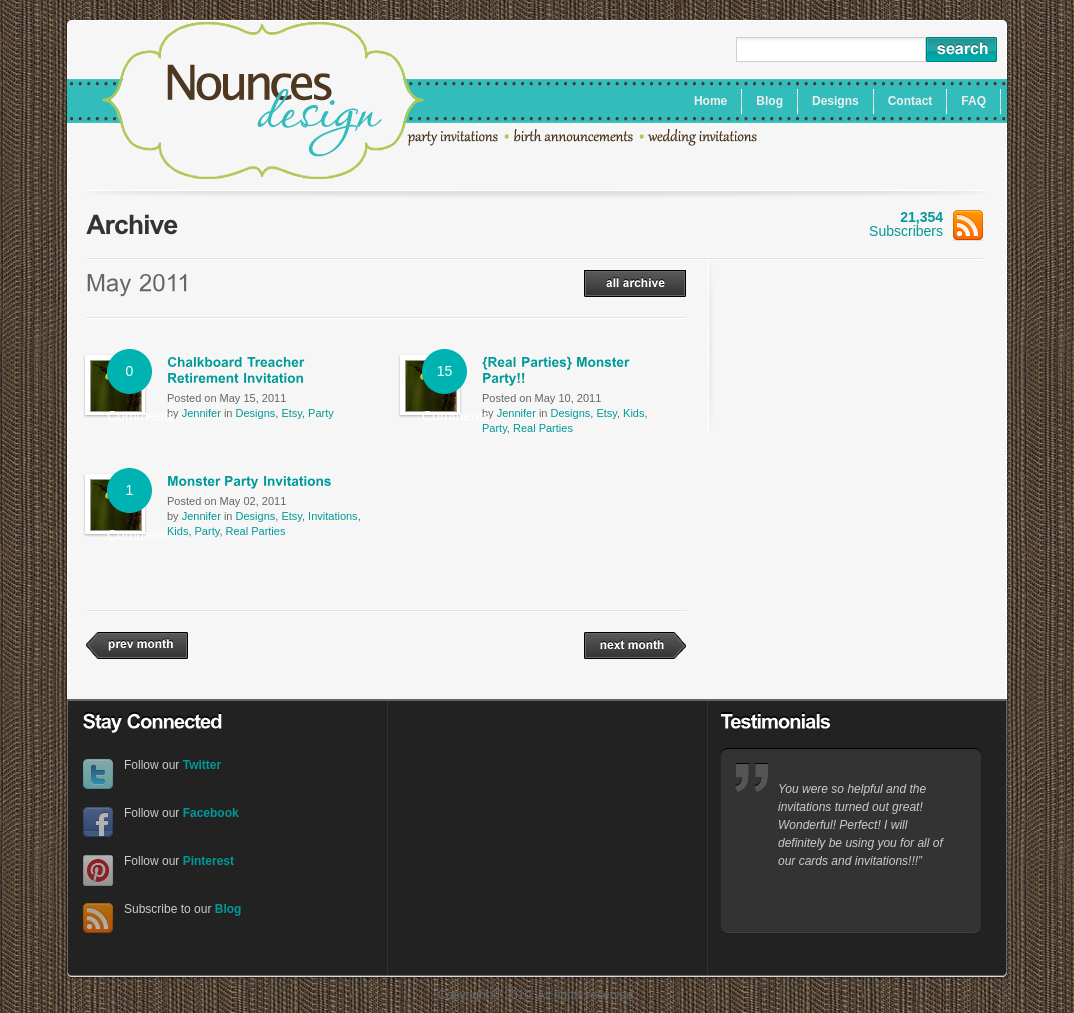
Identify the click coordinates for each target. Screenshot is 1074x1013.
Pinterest (98, 870)
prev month (137, 645)
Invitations (333, 516)
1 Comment (129, 497)
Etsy (291, 413)
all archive (635, 283)
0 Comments (129, 378)
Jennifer (201, 413)
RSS (98, 918)
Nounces (263, 103)
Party (321, 413)
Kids (633, 413)
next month (635, 645)
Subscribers (926, 224)
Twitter (98, 774)
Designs (256, 413)
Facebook (98, 822)
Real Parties (543, 428)
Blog (228, 909)
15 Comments (444, 378)
